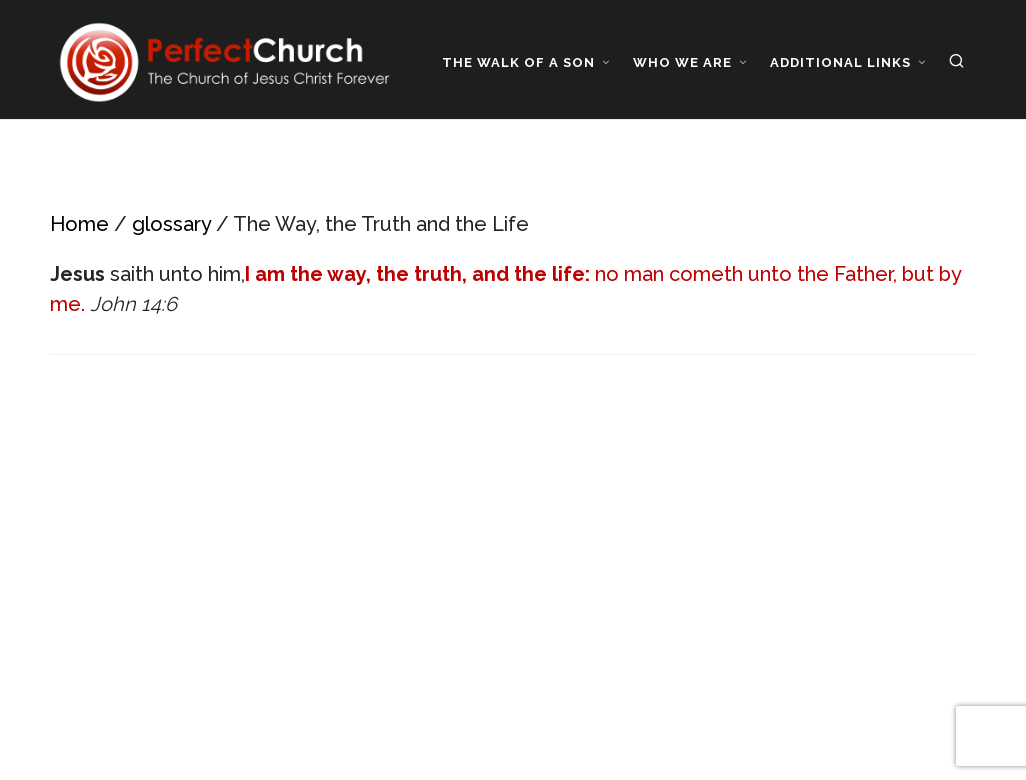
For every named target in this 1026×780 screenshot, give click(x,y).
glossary (171, 224)
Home (79, 224)
